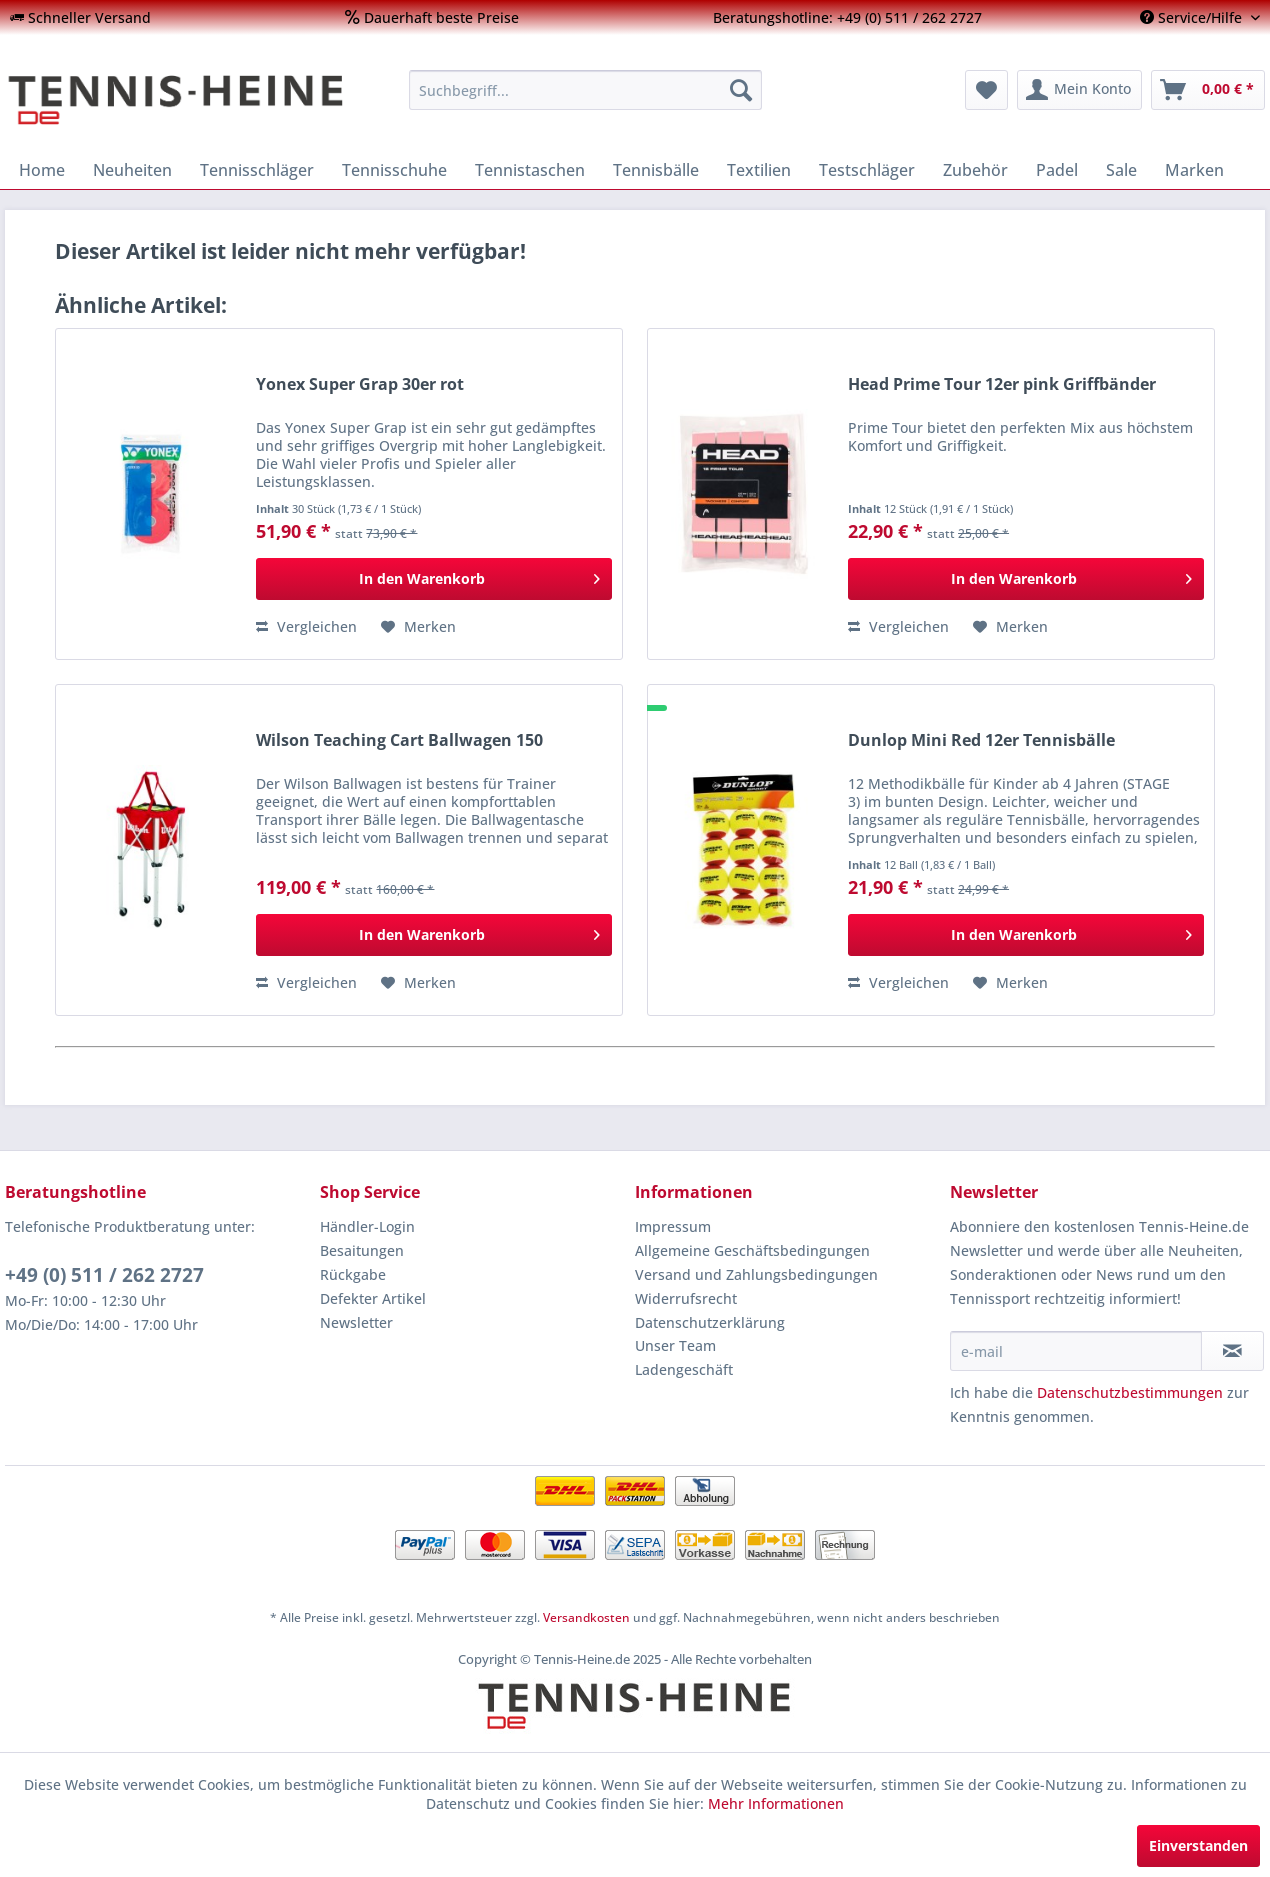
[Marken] (1194, 170)
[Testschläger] (867, 170)
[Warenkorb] (1208, 90)
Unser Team (675, 1345)
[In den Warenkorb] (434, 579)
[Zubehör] (975, 170)
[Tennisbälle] (656, 170)
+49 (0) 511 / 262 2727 (104, 1275)
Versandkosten (586, 1617)
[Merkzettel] (986, 90)
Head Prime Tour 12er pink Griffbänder (1002, 384)
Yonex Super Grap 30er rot (360, 384)
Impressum (673, 1226)
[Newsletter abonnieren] (1232, 1351)
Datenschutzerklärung (710, 1322)
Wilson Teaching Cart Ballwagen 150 (399, 740)
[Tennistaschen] (530, 170)
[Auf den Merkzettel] (418, 627)
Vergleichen (306, 626)
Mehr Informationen (776, 1803)
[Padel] (1057, 170)
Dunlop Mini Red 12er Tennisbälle (981, 740)
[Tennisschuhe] (394, 170)
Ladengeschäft (684, 1369)
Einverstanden (1198, 1845)
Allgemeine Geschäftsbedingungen (752, 1250)
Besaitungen (362, 1250)
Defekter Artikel (373, 1298)
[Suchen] (741, 90)
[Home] (42, 170)
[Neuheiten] (132, 170)
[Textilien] (759, 170)
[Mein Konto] (1079, 90)
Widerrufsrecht (686, 1298)
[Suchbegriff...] (585, 90)
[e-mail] (1076, 1351)
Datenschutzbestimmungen (1130, 1392)
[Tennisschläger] (257, 170)
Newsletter (356, 1322)
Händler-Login (367, 1226)
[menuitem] (80, 17)
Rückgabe (353, 1274)
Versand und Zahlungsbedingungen (756, 1274)
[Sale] (1121, 170)
